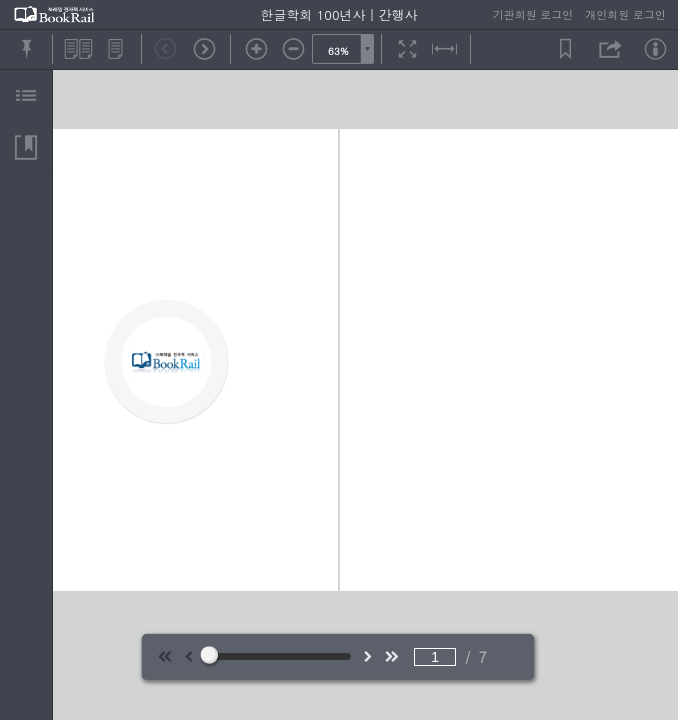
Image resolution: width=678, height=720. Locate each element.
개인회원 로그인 (625, 14)
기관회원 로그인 (533, 14)
